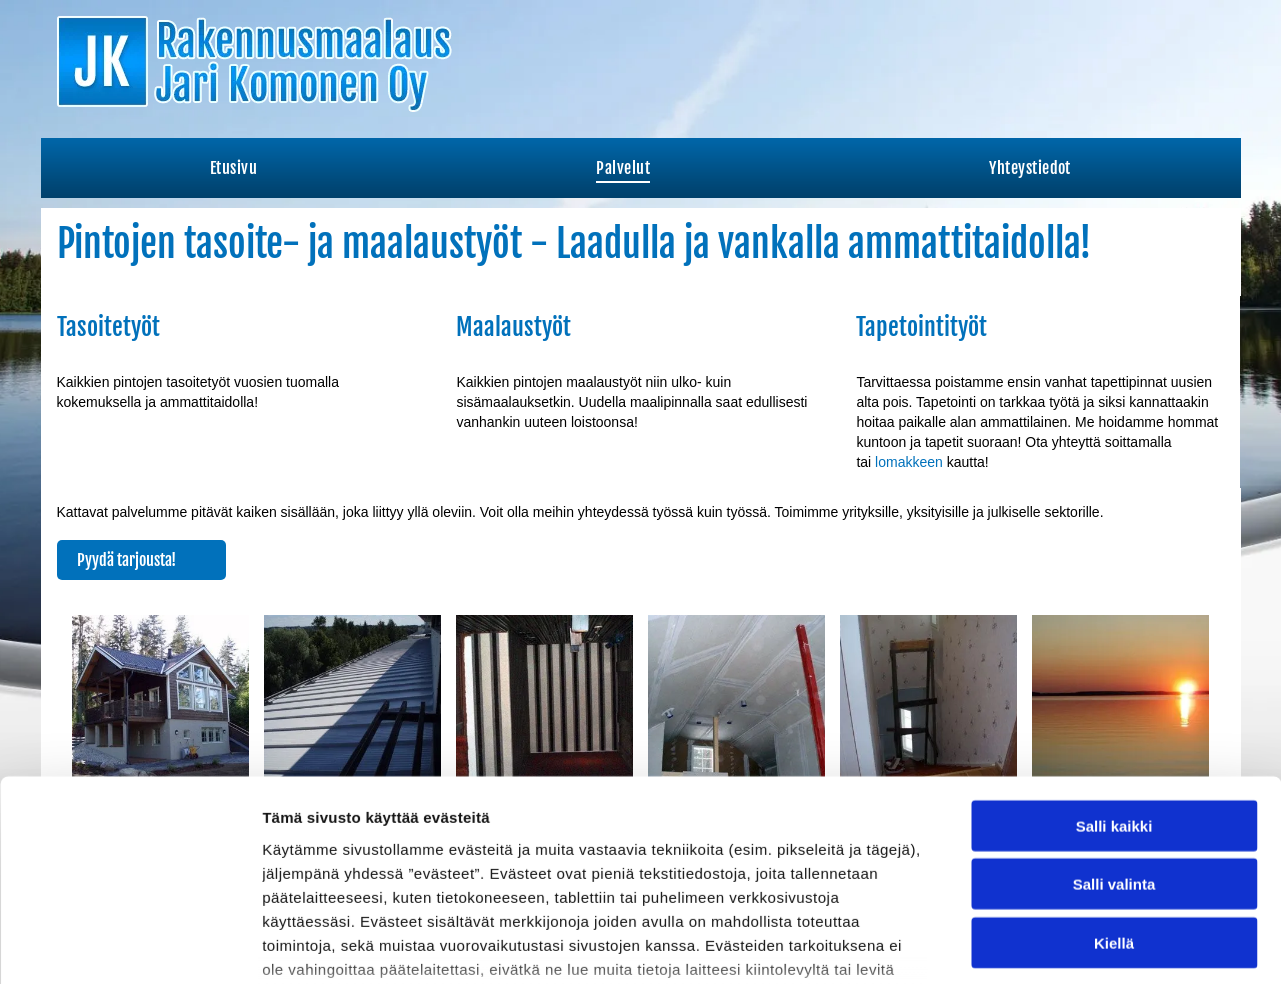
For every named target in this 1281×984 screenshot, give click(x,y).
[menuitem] (233, 168)
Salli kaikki (1114, 674)
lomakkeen (909, 462)
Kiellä (1114, 791)
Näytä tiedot (1069, 944)
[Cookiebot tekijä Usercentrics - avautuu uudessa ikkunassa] (129, 945)
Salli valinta (1114, 733)
